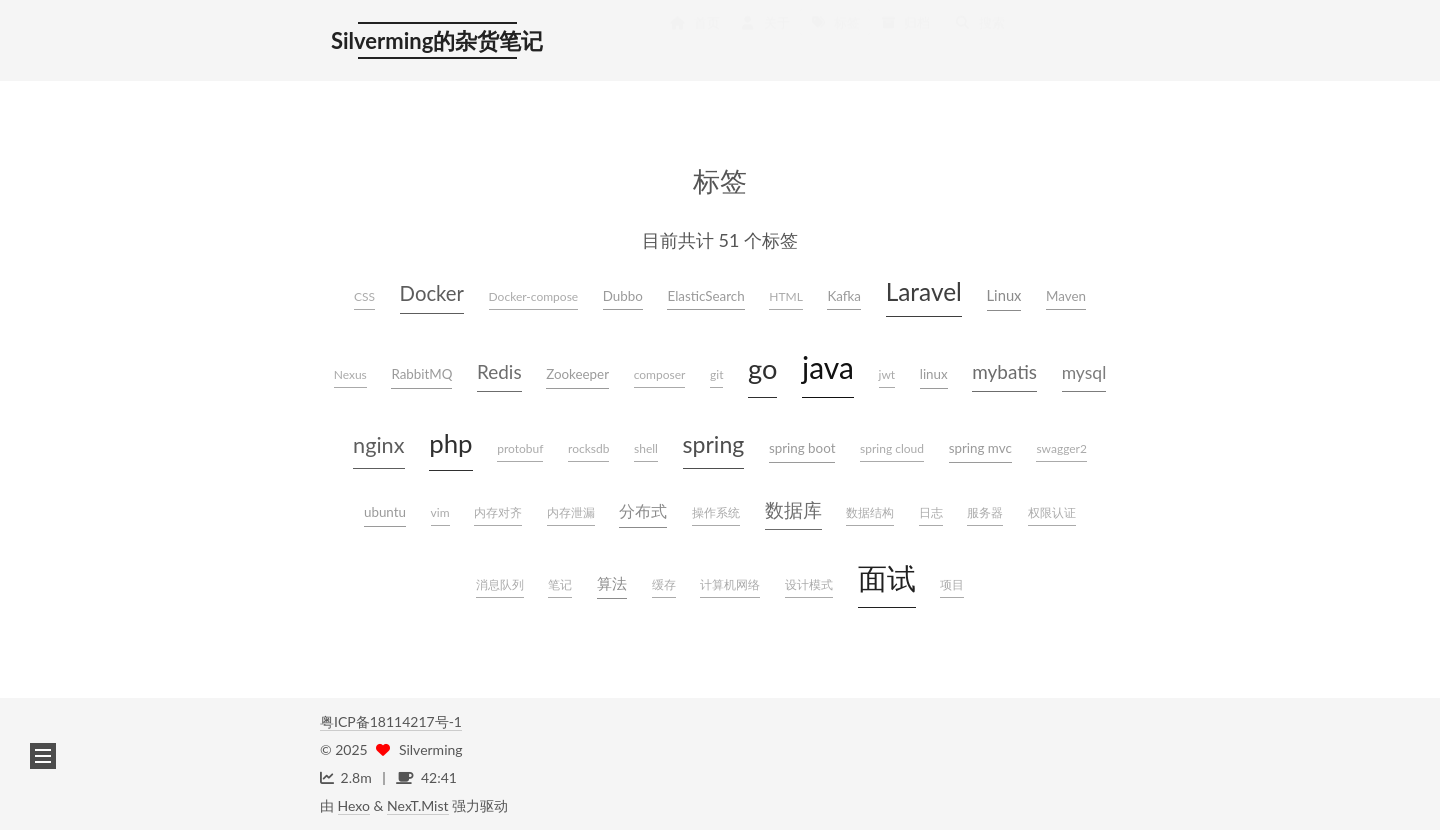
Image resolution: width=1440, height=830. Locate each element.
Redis (499, 371)
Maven (1066, 296)
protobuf (520, 448)
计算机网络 (730, 584)
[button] (43, 756)
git (716, 374)
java (828, 367)
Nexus (350, 374)
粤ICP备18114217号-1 (391, 721)
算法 (612, 583)
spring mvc (980, 448)
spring (714, 444)
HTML (786, 296)
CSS (364, 296)
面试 (887, 578)
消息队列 (500, 584)
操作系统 (716, 512)
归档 (905, 42)
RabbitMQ (421, 374)
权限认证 (1052, 512)
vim (440, 512)
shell (646, 448)
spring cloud (892, 448)
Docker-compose (534, 296)
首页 (694, 42)
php (450, 443)
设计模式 (809, 584)
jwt (887, 374)
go (762, 368)
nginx (379, 445)
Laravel (924, 291)
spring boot (802, 448)
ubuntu (385, 512)
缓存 (664, 584)
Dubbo (623, 296)
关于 (765, 42)
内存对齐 (498, 512)
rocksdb (588, 448)
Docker (432, 293)
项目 (952, 584)
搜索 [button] (980, 42)
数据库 (793, 509)
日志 (931, 512)
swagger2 (1061, 448)
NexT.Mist (417, 805)
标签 (835, 42)
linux (934, 374)
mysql (1084, 372)
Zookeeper (577, 374)
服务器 (985, 512)
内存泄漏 (571, 512)
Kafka (844, 296)
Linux (1004, 295)
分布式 (643, 510)
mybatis (1004, 371)
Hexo (354, 805)
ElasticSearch (705, 296)
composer (660, 374)
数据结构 (870, 512)
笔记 (560, 584)
